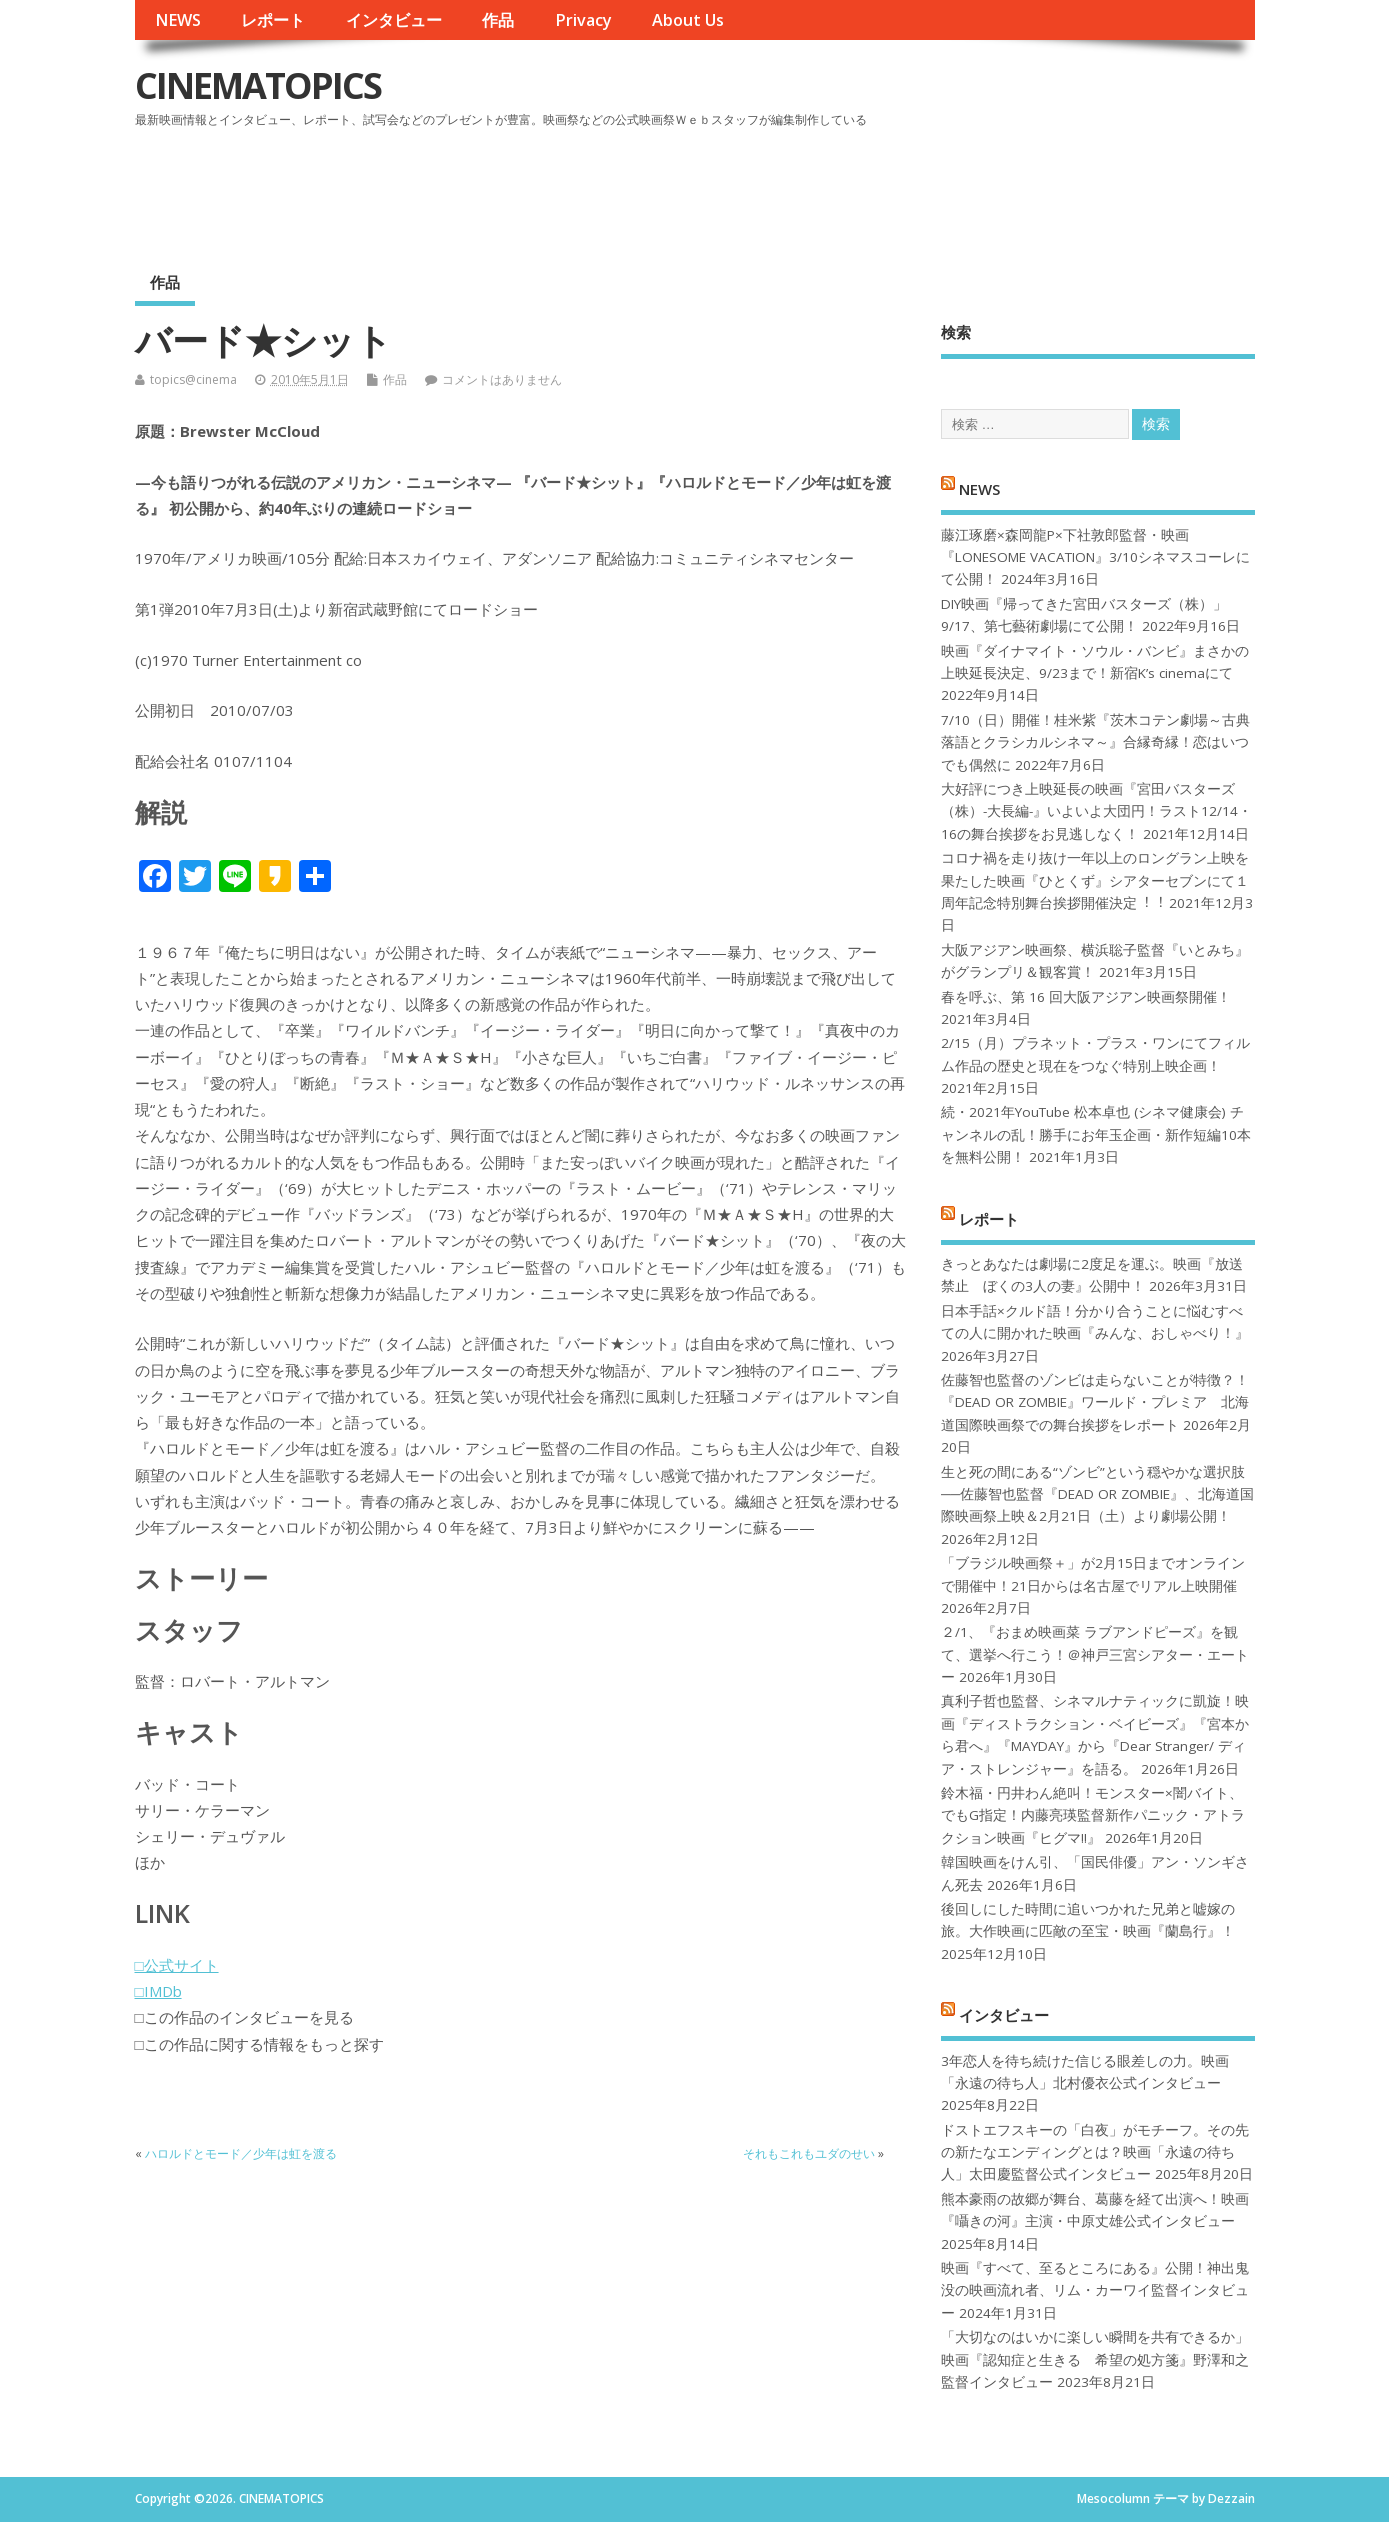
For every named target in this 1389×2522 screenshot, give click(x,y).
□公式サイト (177, 1965)
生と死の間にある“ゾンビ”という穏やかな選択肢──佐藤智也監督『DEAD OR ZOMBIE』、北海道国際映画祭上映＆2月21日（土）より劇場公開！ (1097, 1494)
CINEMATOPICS (258, 85)
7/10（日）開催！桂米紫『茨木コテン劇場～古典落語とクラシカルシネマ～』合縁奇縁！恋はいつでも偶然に (1095, 742)
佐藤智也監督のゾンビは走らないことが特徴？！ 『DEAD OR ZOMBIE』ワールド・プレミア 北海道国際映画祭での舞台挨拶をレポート (1095, 1402)
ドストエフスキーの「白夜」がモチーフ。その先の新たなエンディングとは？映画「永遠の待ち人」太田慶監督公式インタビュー (1095, 2152)
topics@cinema (193, 379)
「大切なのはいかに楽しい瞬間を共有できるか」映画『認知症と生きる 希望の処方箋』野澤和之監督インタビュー (1095, 2359)
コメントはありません (502, 379)
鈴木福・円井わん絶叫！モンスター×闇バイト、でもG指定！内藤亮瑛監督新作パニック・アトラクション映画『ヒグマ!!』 (1093, 1815)
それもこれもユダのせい (809, 2153)
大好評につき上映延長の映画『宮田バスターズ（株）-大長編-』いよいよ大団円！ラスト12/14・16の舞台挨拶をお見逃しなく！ (1096, 811)
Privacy (583, 20)
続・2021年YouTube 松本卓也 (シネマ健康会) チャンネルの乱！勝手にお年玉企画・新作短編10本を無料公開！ (1096, 1134)
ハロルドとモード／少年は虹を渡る (241, 2153)
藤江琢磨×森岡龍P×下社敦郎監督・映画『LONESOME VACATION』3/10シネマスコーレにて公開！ (1095, 557)
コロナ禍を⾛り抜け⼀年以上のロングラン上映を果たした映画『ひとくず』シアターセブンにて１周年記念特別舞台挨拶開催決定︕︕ (1095, 880)
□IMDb (158, 1991)
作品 (498, 20)
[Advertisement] (874, 189)
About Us (688, 20)
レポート (273, 20)
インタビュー (394, 20)
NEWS (178, 20)
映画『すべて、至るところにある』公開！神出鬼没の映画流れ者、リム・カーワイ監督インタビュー (1095, 2290)
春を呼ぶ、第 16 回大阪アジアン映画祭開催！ (1086, 997)
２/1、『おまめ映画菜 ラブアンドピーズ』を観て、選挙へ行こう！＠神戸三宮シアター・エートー (1095, 1654)
